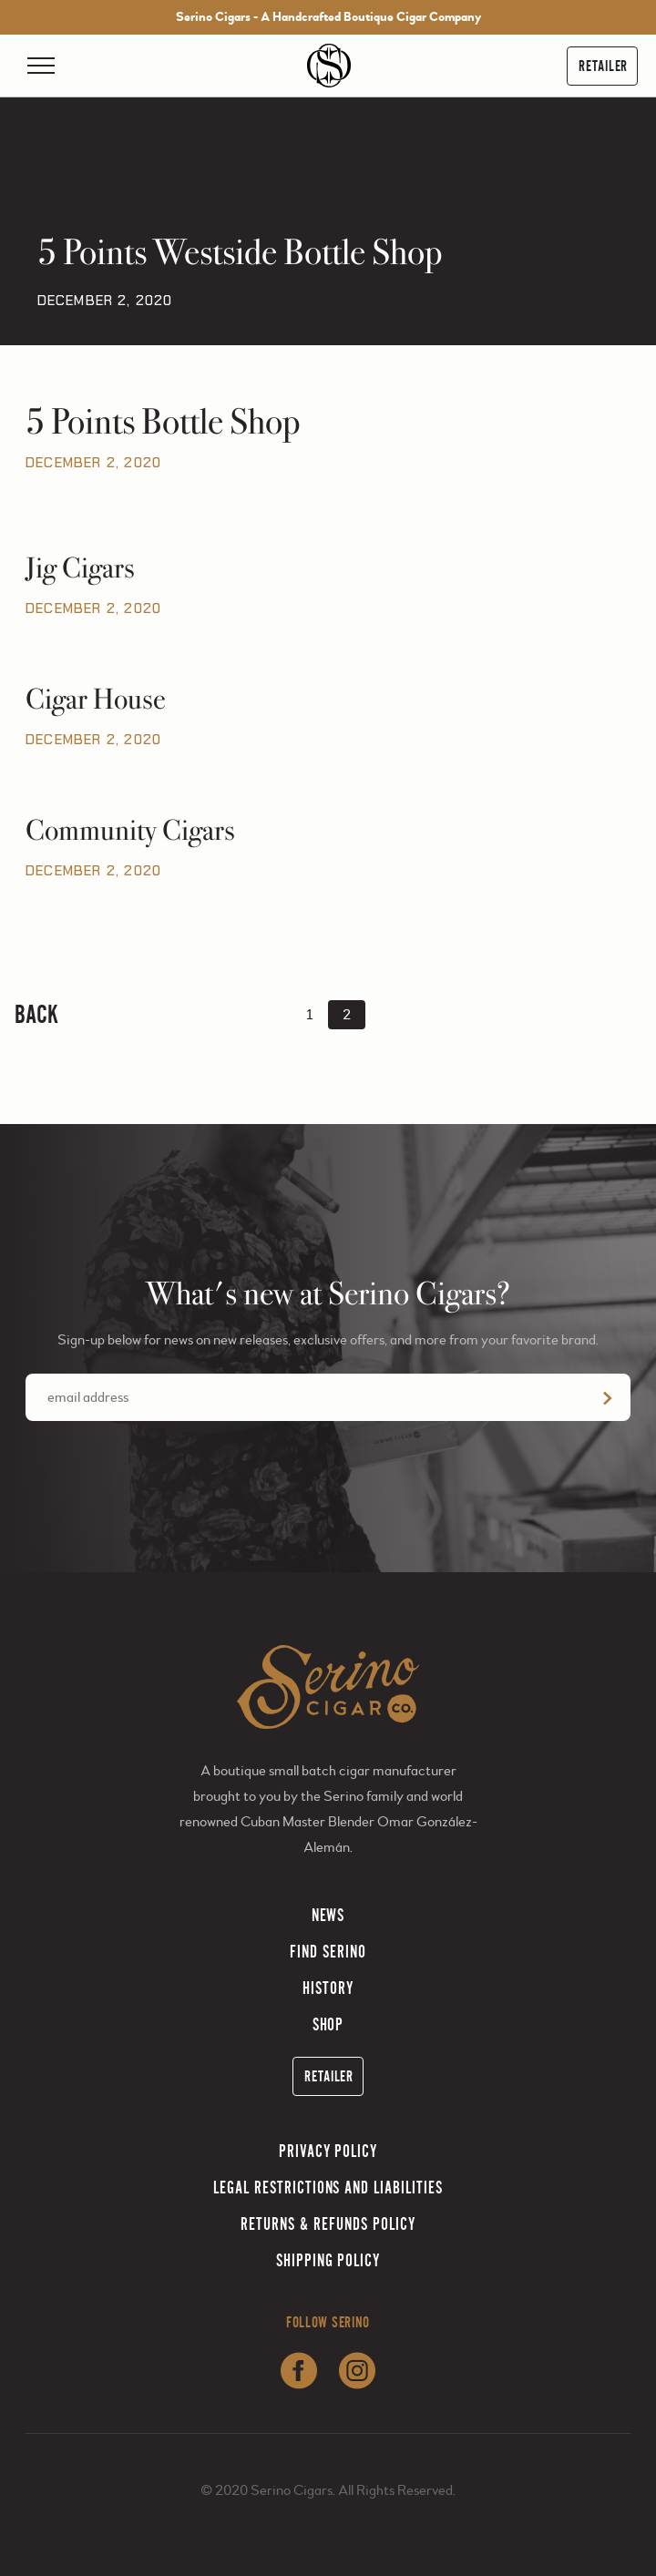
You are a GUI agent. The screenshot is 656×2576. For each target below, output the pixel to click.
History (328, 1988)
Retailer (603, 66)
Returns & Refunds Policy (328, 2224)
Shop (328, 2024)
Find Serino (328, 1951)
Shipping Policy (328, 2260)
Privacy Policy (328, 2151)
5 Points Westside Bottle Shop (240, 252)
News (328, 1915)
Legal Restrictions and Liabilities (328, 2187)
